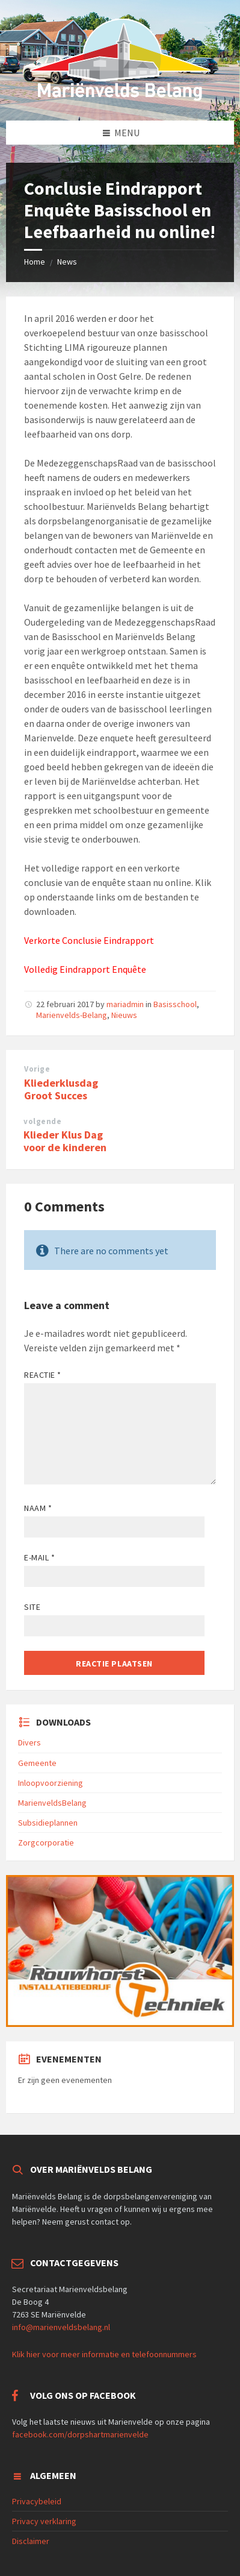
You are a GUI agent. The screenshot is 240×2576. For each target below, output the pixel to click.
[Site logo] (120, 97)
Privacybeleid (36, 2501)
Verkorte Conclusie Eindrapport (89, 940)
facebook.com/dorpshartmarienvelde (80, 2434)
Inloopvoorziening (50, 1782)
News (67, 261)
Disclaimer (30, 2541)
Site (32, 1606)
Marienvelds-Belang (71, 1015)
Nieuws (124, 1015)
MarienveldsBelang (52, 1802)
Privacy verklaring (44, 2521)
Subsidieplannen (48, 1822)
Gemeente (37, 1763)
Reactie (42, 1374)
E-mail (39, 1557)
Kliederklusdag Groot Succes (61, 1089)
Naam (38, 1508)
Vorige (37, 1069)
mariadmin (125, 1004)
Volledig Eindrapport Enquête (85, 969)
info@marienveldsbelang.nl (61, 2327)
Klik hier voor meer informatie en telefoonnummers (104, 2354)
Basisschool (175, 1004)
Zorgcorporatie (46, 1842)
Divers (29, 1742)
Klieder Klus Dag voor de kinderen (64, 1141)
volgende (42, 1121)
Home (34, 261)
